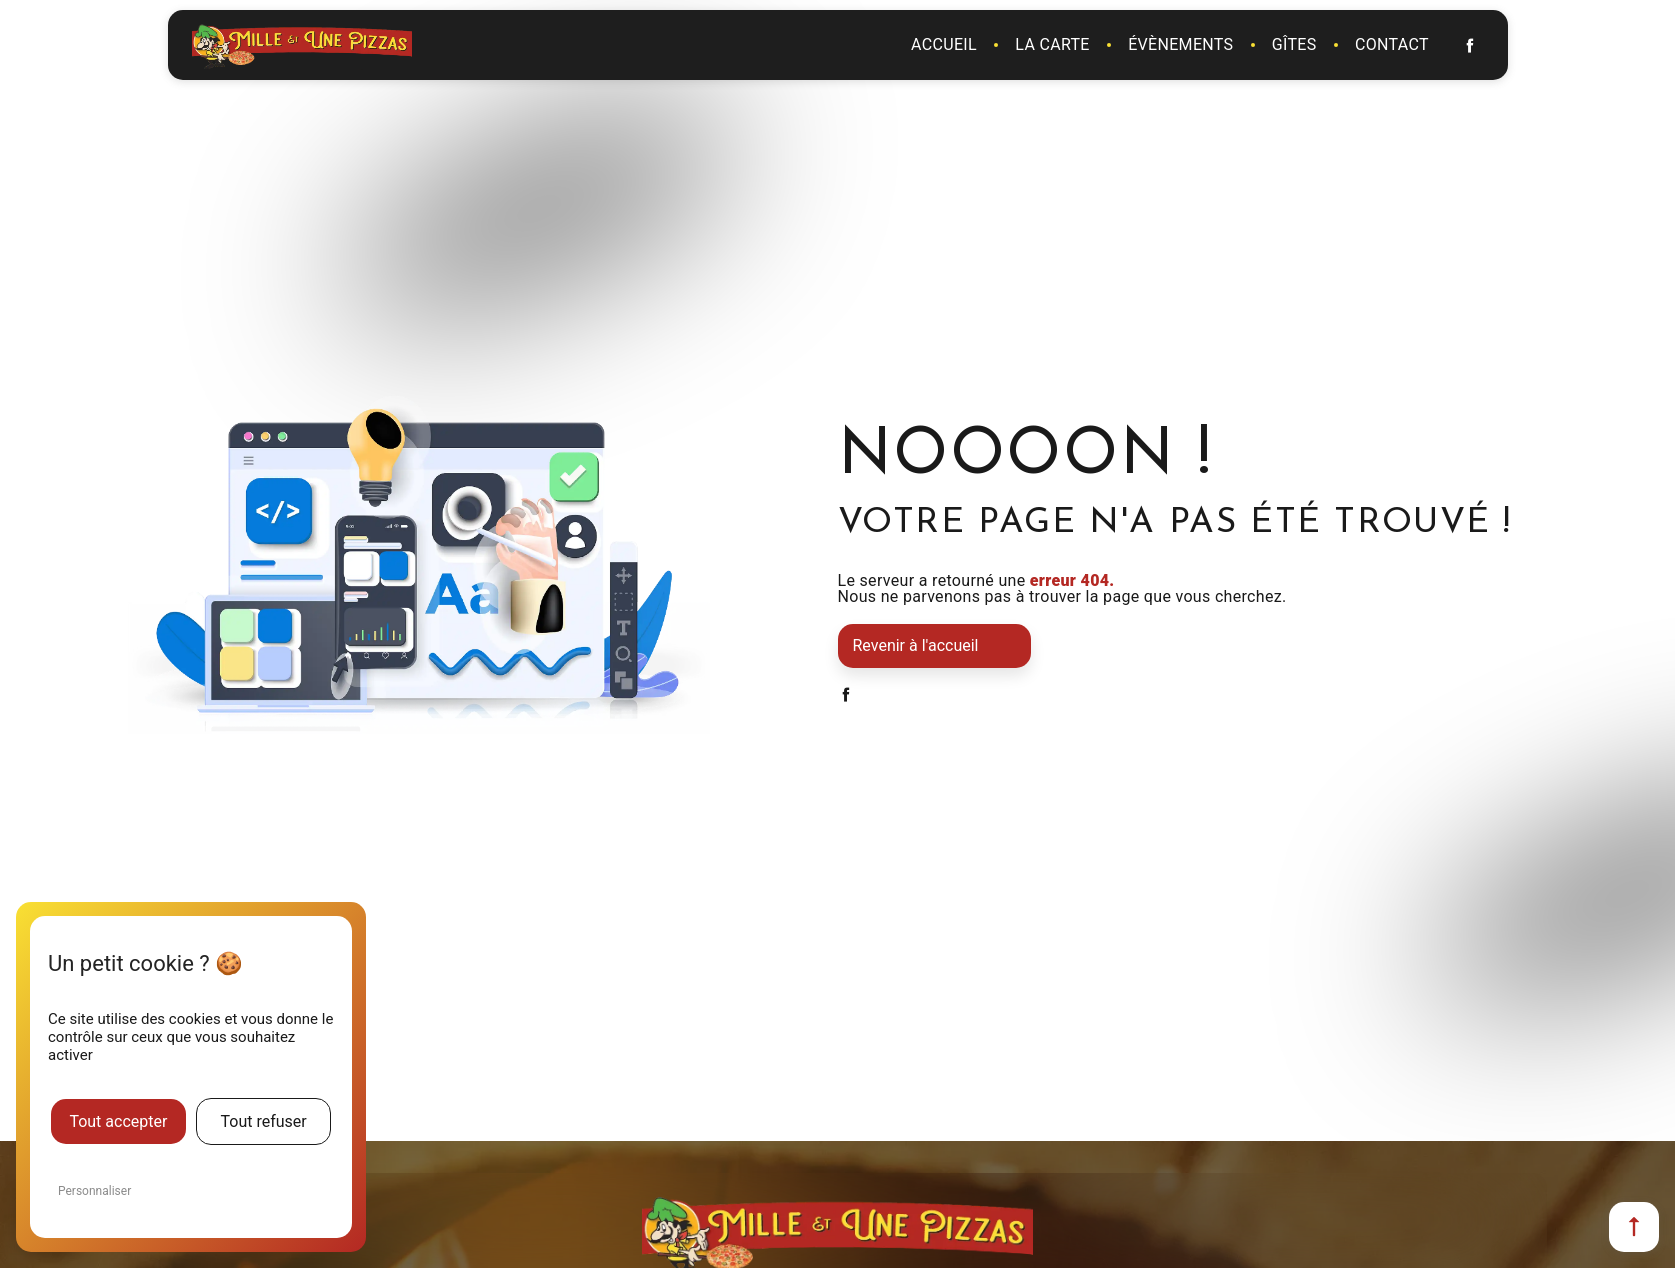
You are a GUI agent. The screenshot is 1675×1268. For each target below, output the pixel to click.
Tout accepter (118, 1121)
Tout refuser (263, 1121)
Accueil (944, 44)
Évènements (1180, 44)
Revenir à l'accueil (916, 645)
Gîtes (1294, 44)
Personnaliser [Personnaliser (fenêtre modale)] (94, 1191)
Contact (1392, 44)
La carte (1052, 44)
